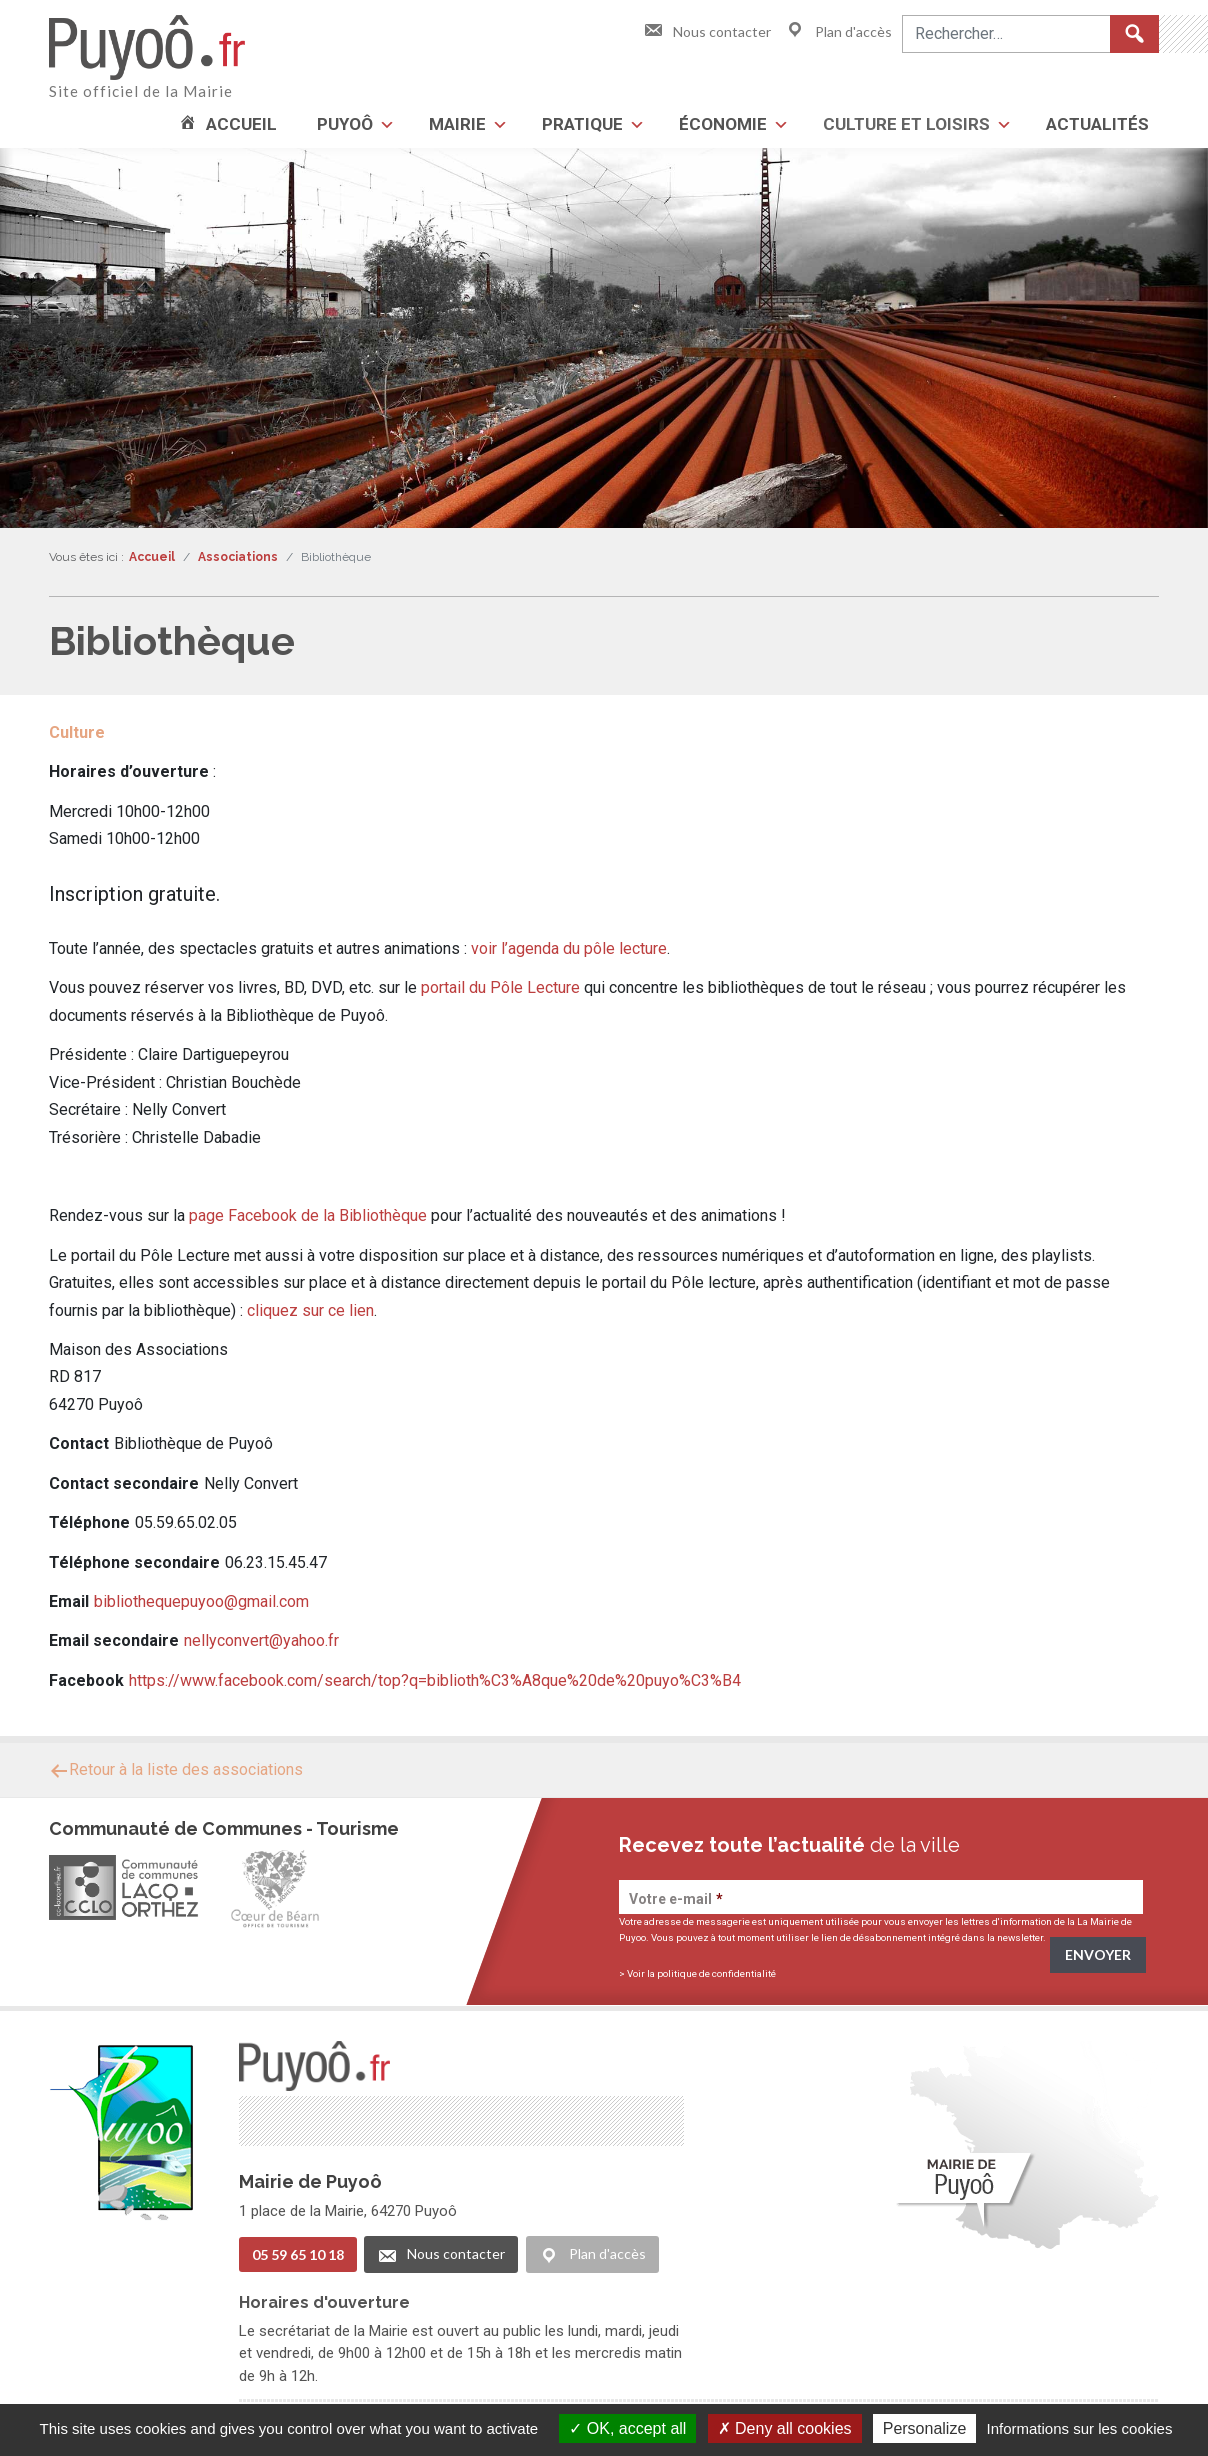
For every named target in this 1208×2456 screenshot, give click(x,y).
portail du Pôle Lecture (500, 987)
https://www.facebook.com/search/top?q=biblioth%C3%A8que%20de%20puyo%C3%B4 (435, 1680)
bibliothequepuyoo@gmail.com (201, 1601)
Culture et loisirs (906, 124)
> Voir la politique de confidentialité (697, 1973)
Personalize (925, 2428)
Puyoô (345, 124)
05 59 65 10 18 (298, 2252)
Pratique (582, 124)
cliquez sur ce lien (310, 1310)
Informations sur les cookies (1079, 2428)
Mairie (457, 124)
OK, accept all (627, 2428)
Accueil (241, 124)
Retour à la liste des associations (176, 1769)
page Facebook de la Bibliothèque (308, 1215)
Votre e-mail (676, 1899)
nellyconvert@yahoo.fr (261, 1640)
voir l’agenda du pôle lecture (569, 948)
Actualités (1097, 124)
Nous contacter (707, 31)
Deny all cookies (785, 2428)
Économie (723, 124)
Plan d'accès (838, 31)
